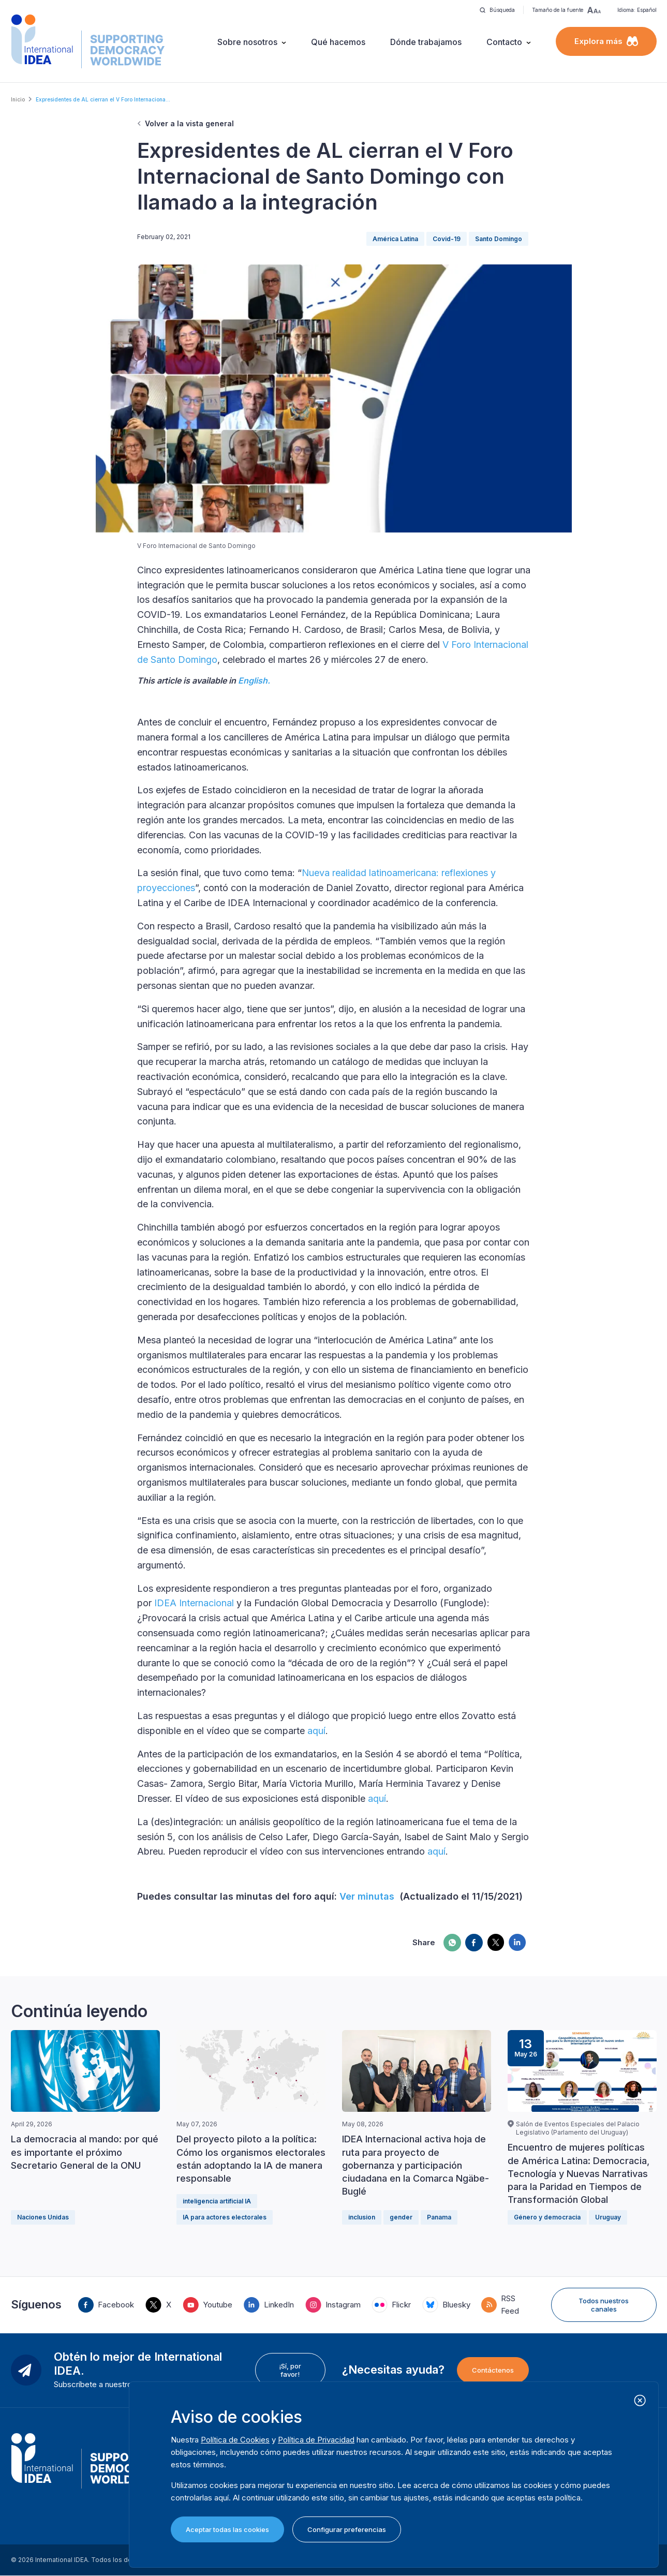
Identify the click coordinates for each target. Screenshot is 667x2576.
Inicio (18, 99)
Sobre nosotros (247, 42)
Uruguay (608, 2217)
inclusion (361, 2217)
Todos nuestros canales (604, 2305)
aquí (316, 1730)
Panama (439, 2217)
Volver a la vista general (189, 123)
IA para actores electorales (224, 2217)
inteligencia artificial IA (217, 2201)
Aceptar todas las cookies (227, 2529)
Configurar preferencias (346, 2529)
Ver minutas (368, 1896)
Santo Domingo (498, 239)
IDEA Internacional (194, 1602)
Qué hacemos (338, 42)
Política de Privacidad (316, 2440)
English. (254, 680)
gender (401, 2217)
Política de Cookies (235, 2440)
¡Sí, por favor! (290, 2370)
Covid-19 (447, 239)
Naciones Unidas (43, 2217)
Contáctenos (493, 2370)
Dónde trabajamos (426, 42)
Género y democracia (547, 2217)
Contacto (504, 42)
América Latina (395, 239)
